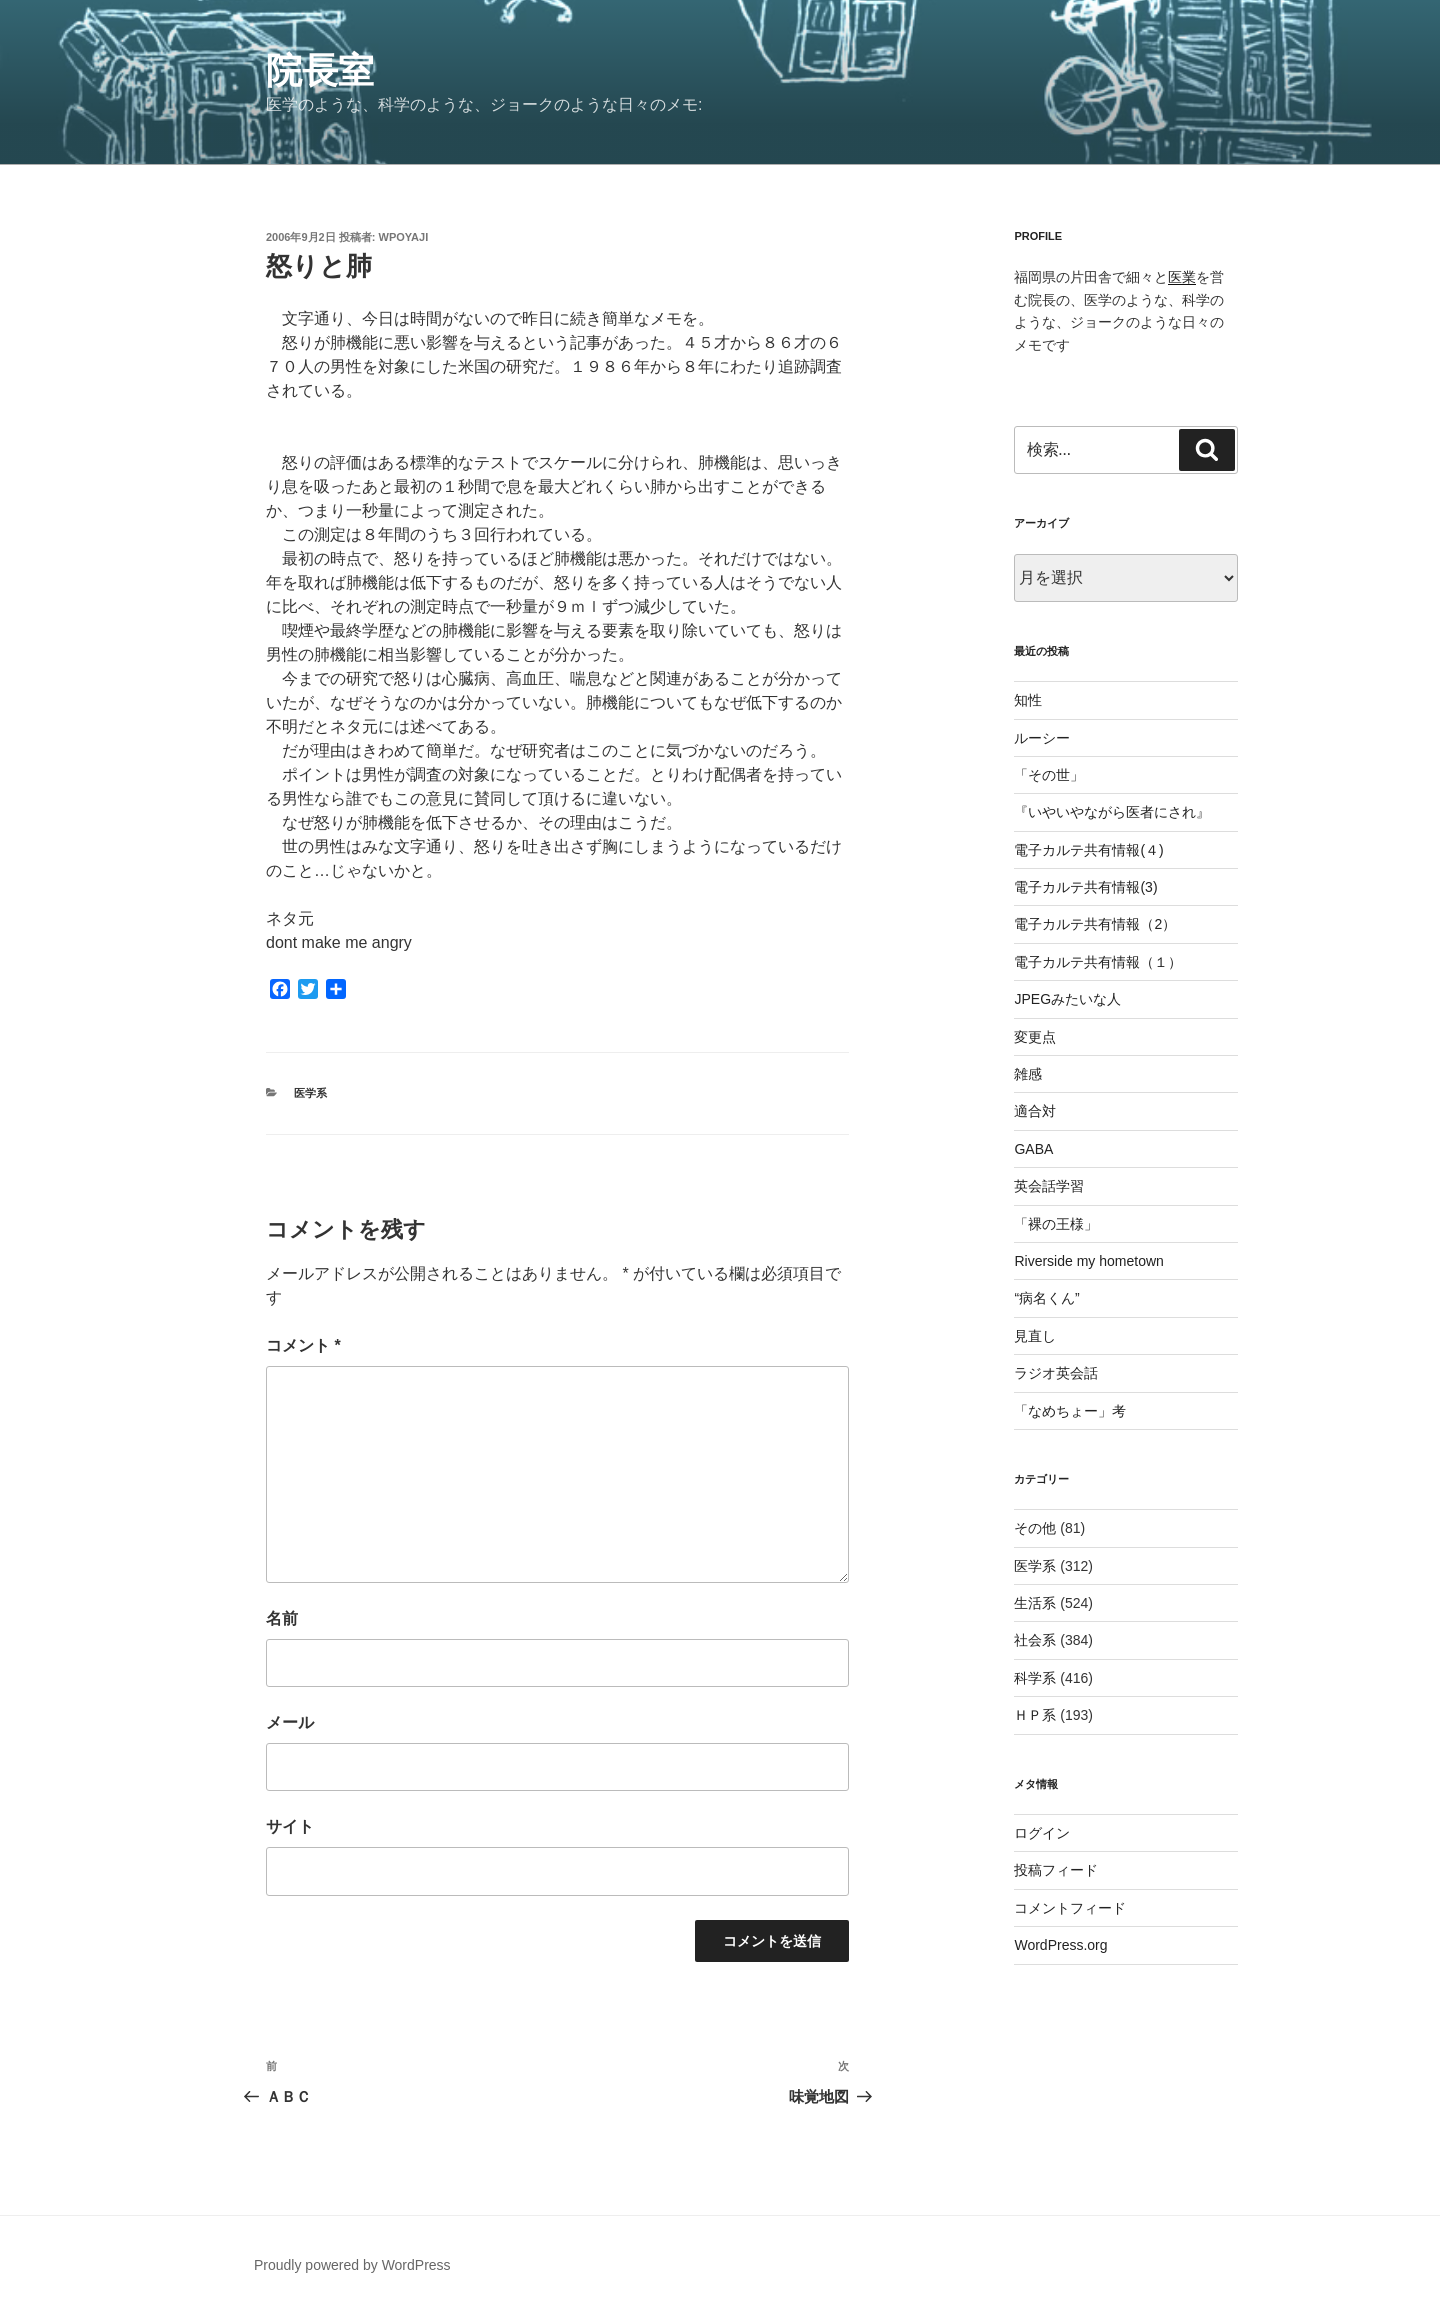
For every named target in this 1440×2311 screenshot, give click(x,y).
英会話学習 (1049, 1186)
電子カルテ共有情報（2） (1095, 924)
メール (290, 1722)
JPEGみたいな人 (1067, 999)
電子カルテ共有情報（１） (1098, 962)
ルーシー (1042, 738)
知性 (1028, 700)
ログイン (1042, 1833)
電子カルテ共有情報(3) (1085, 887)
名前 (282, 1618)
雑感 (1028, 1074)
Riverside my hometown (1088, 1261)
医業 (1182, 277)
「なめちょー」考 (1070, 1411)
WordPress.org (1060, 1945)
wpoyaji (404, 237)
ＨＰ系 (1035, 1715)
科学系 (1035, 1678)
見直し (1035, 1336)
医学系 (310, 1093)
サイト (290, 1826)
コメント (303, 1345)
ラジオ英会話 (1056, 1373)
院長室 (320, 70)
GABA (1033, 1149)
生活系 (1035, 1603)
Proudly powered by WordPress (352, 2265)
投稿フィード (1056, 1870)
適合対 (1035, 1111)
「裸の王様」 (1056, 1224)
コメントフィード (1070, 1908)
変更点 (1035, 1037)
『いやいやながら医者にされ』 (1112, 812)
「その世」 (1049, 775)
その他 (1035, 1528)
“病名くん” (1046, 1298)
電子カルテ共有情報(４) (1088, 850)
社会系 (1035, 1640)
